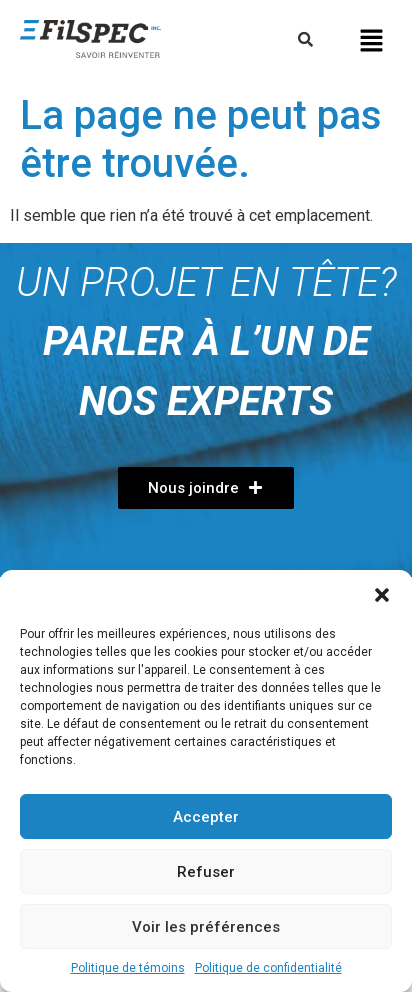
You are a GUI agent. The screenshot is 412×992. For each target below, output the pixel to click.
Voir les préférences (206, 927)
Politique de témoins (128, 968)
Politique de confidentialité (268, 968)
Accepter (206, 817)
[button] (382, 595)
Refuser (206, 872)
